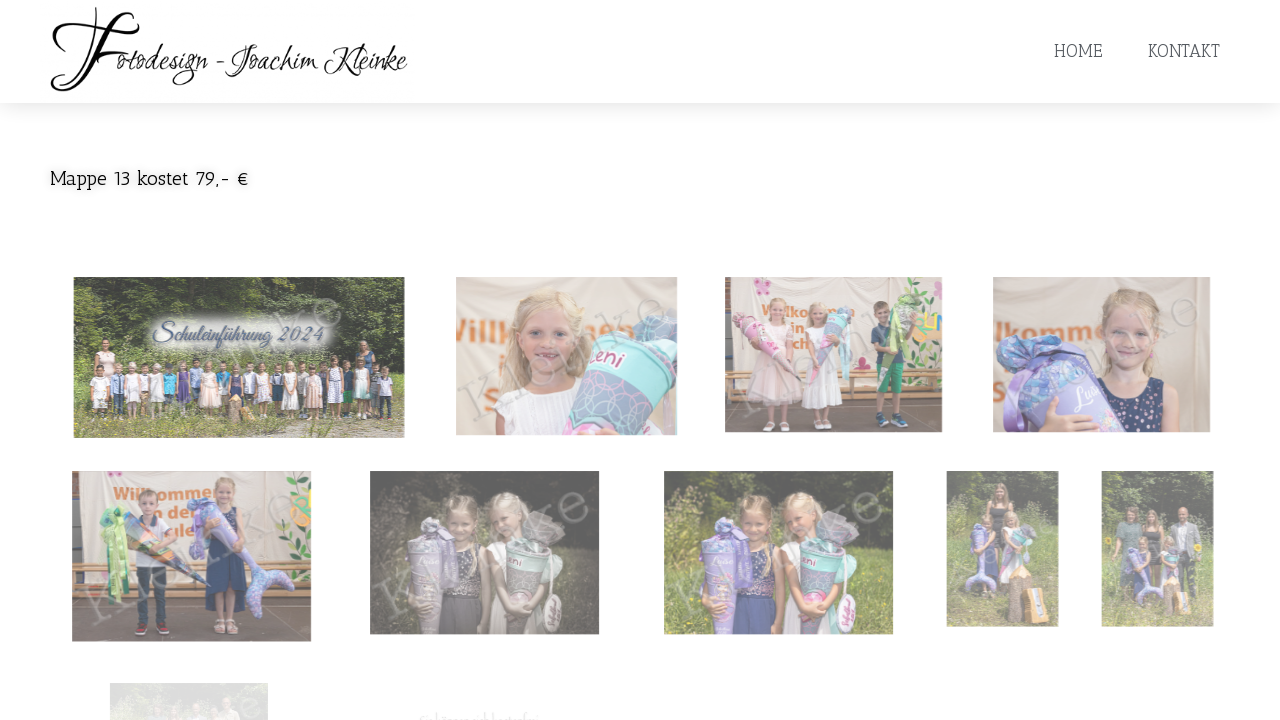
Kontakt (1184, 51)
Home (1078, 51)
